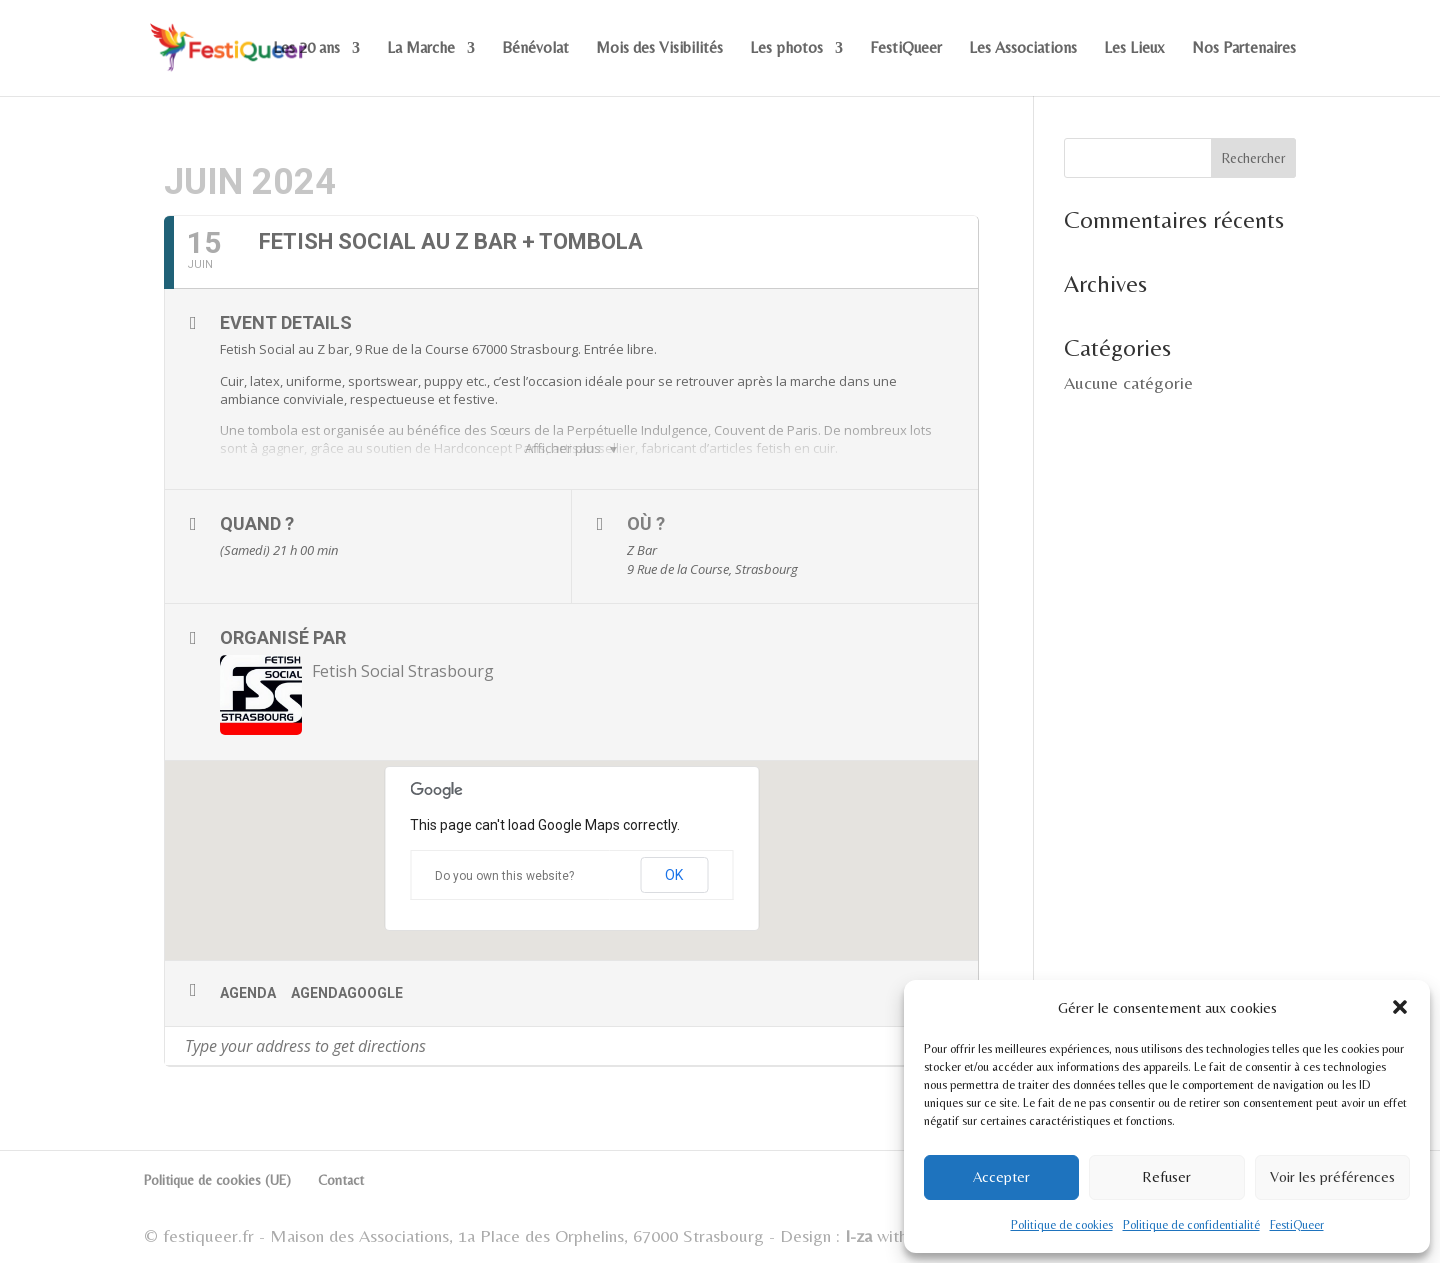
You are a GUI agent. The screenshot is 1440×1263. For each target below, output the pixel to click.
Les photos (786, 49)
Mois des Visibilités (659, 49)
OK (674, 875)
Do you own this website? (504, 876)
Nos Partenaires (1244, 49)
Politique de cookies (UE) (217, 1180)
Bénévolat (535, 49)
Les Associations (1023, 49)
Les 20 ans (306, 49)
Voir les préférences (1332, 1176)
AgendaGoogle (347, 993)
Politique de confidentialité (1191, 1225)
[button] (1400, 1007)
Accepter (1001, 1176)
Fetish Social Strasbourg (403, 671)
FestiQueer (1297, 1225)
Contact (341, 1180)
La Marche (421, 49)
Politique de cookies (1062, 1225)
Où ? (646, 523)
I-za (858, 1235)
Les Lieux (1134, 49)
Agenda (248, 993)
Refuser (1166, 1176)
